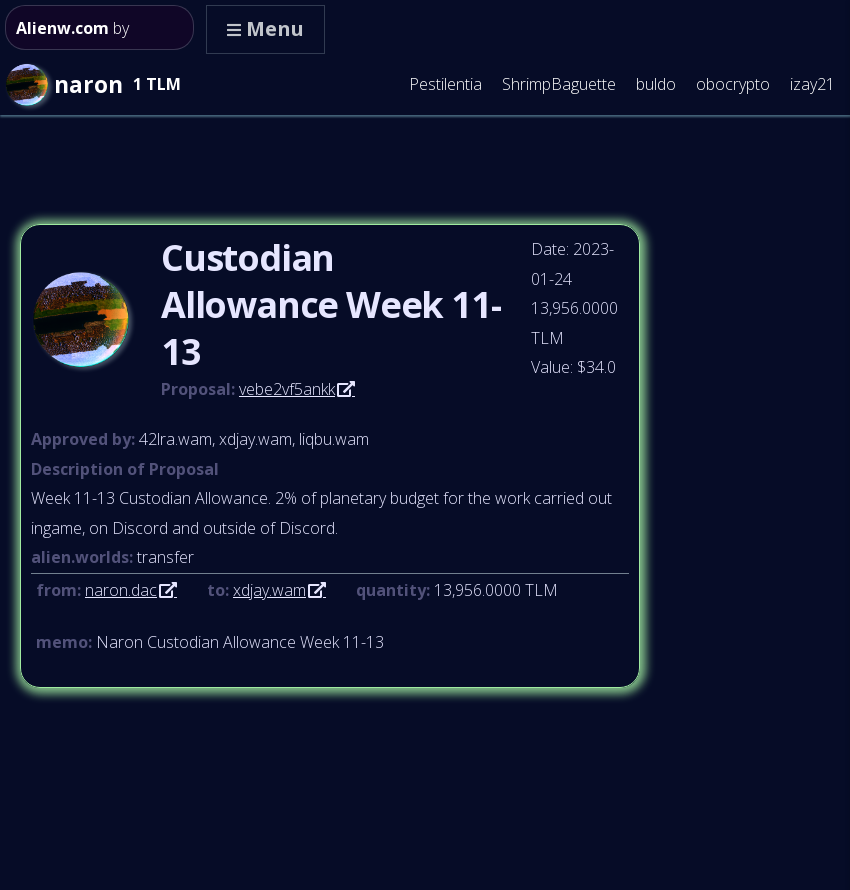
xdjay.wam (269, 590)
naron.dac (121, 590)
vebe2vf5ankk (287, 389)
